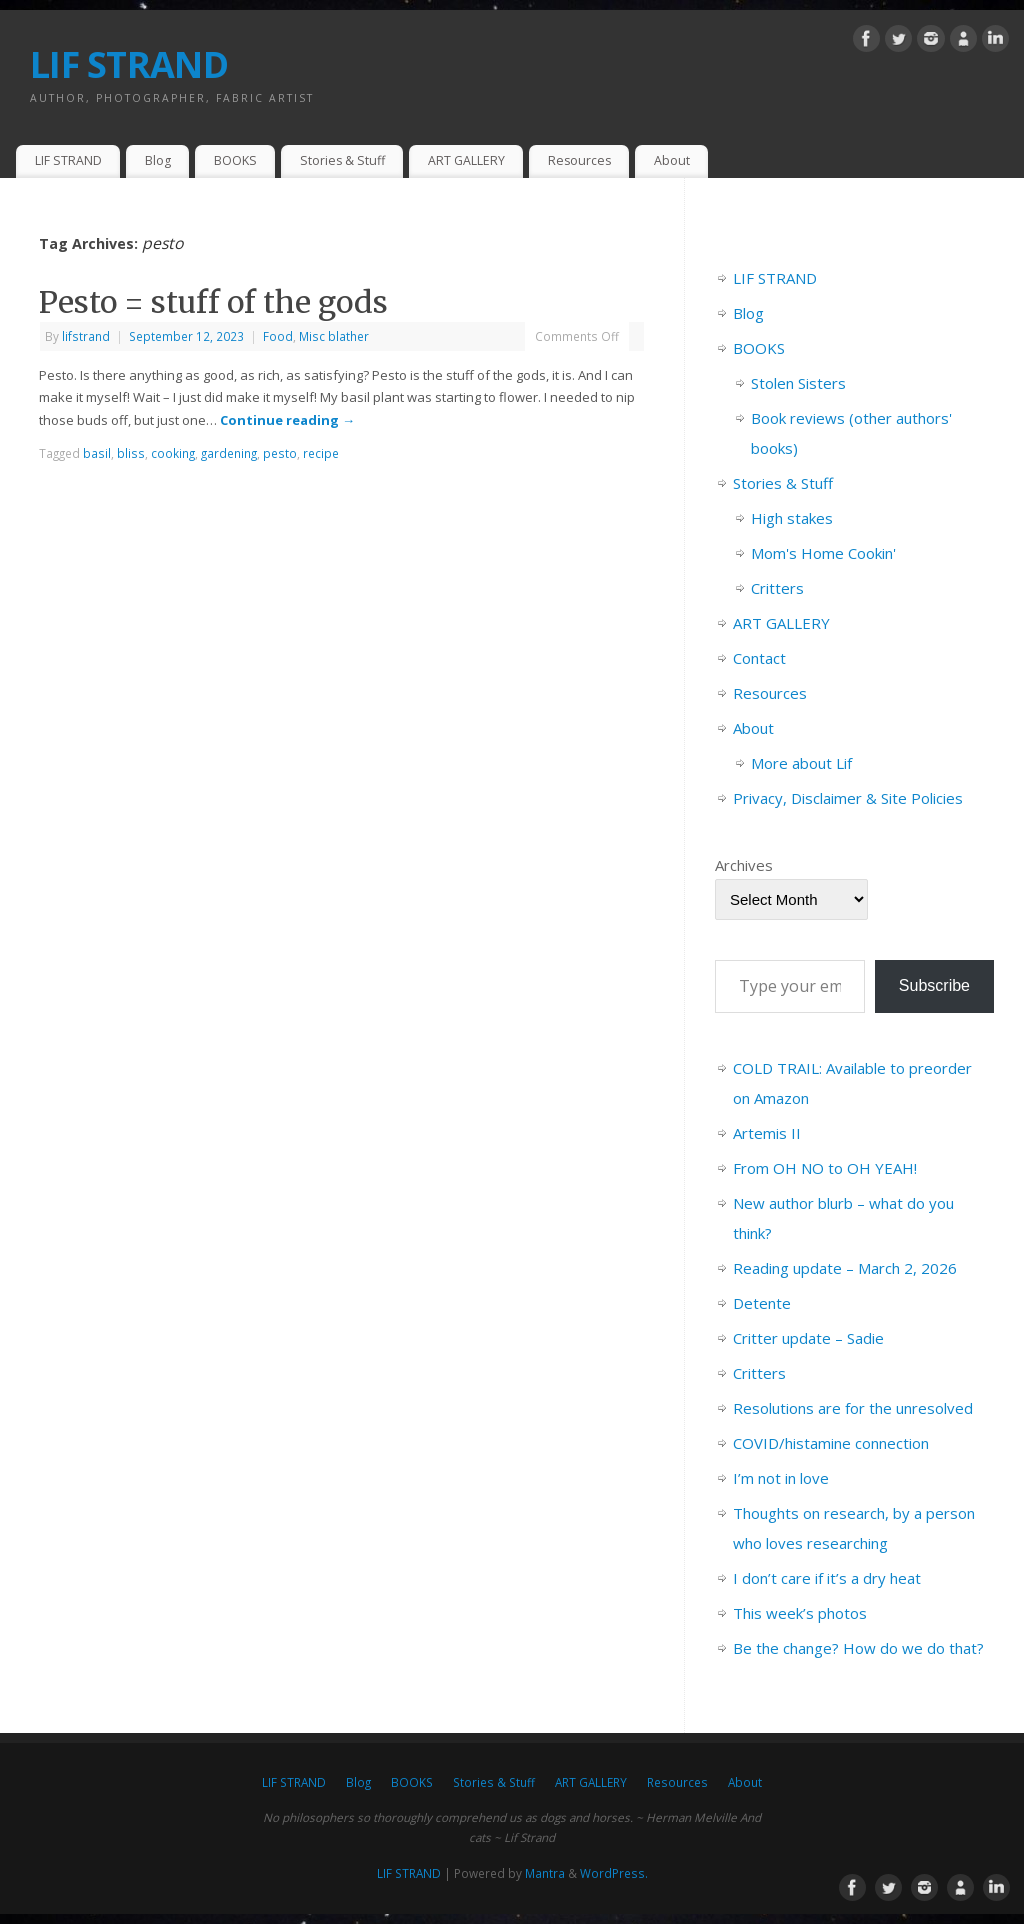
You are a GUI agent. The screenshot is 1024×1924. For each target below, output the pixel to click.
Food (278, 336)
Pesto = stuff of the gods (213, 302)
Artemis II (767, 1133)
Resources (579, 160)
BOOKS (235, 160)
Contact (759, 658)
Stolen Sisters (798, 383)
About (672, 160)
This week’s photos (800, 1613)
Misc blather (334, 336)
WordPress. (614, 1873)
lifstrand (86, 336)
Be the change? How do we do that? (858, 1648)
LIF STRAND (129, 64)
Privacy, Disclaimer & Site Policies (848, 798)
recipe (321, 453)
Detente (762, 1303)
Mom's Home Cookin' (823, 553)
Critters (777, 588)
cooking (173, 453)
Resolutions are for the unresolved (853, 1408)
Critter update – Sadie (808, 1338)
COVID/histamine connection (831, 1443)
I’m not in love (781, 1478)
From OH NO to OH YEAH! (825, 1168)
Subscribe (934, 985)
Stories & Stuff (342, 160)
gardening (229, 453)
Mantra (545, 1873)
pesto (280, 453)
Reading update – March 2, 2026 (845, 1268)
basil (97, 453)
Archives (744, 865)
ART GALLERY (466, 160)
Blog (158, 160)
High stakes (792, 518)
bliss (131, 453)
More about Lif (801, 763)
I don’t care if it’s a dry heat (827, 1578)
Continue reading (287, 420)
